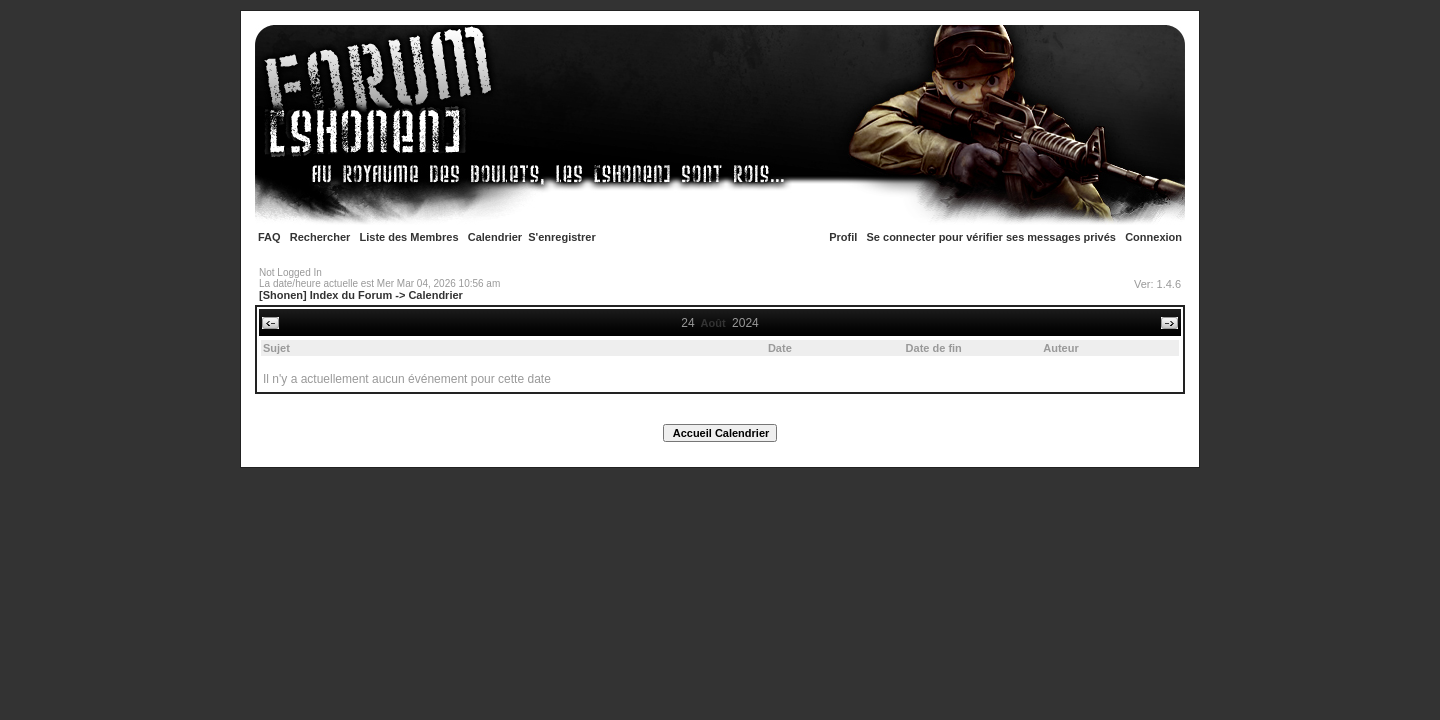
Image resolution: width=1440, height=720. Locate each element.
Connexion (1153, 237)
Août (713, 323)
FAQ (269, 237)
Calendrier (495, 237)
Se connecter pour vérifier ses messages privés (991, 237)
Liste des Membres (409, 237)
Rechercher (320, 237)
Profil (843, 237)
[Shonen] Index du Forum (325, 295)
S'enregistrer (561, 237)
